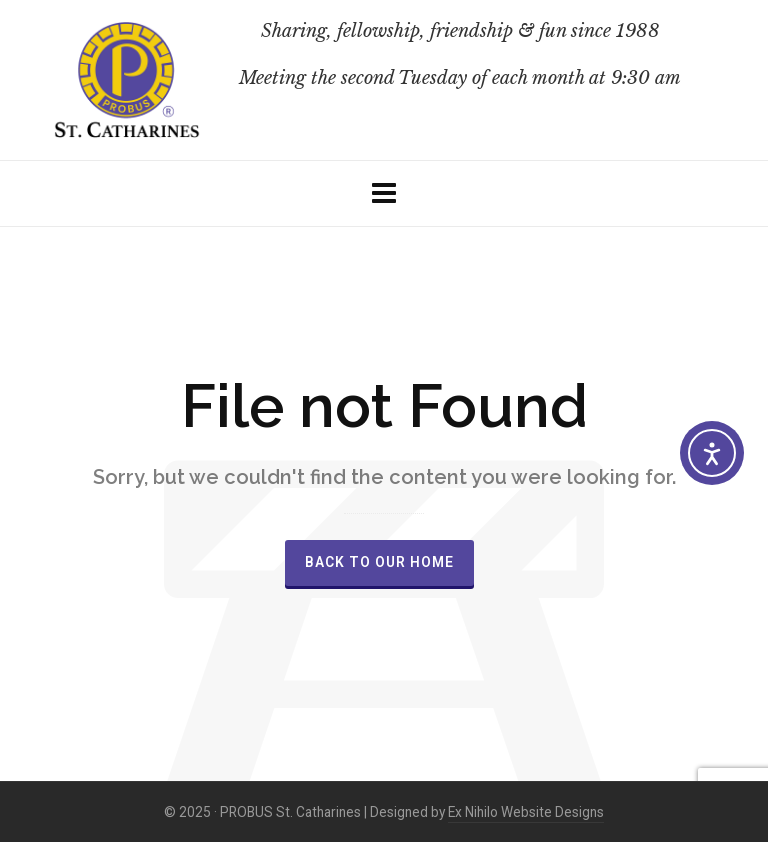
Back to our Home (379, 562)
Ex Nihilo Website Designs (526, 812)
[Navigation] (384, 193)
